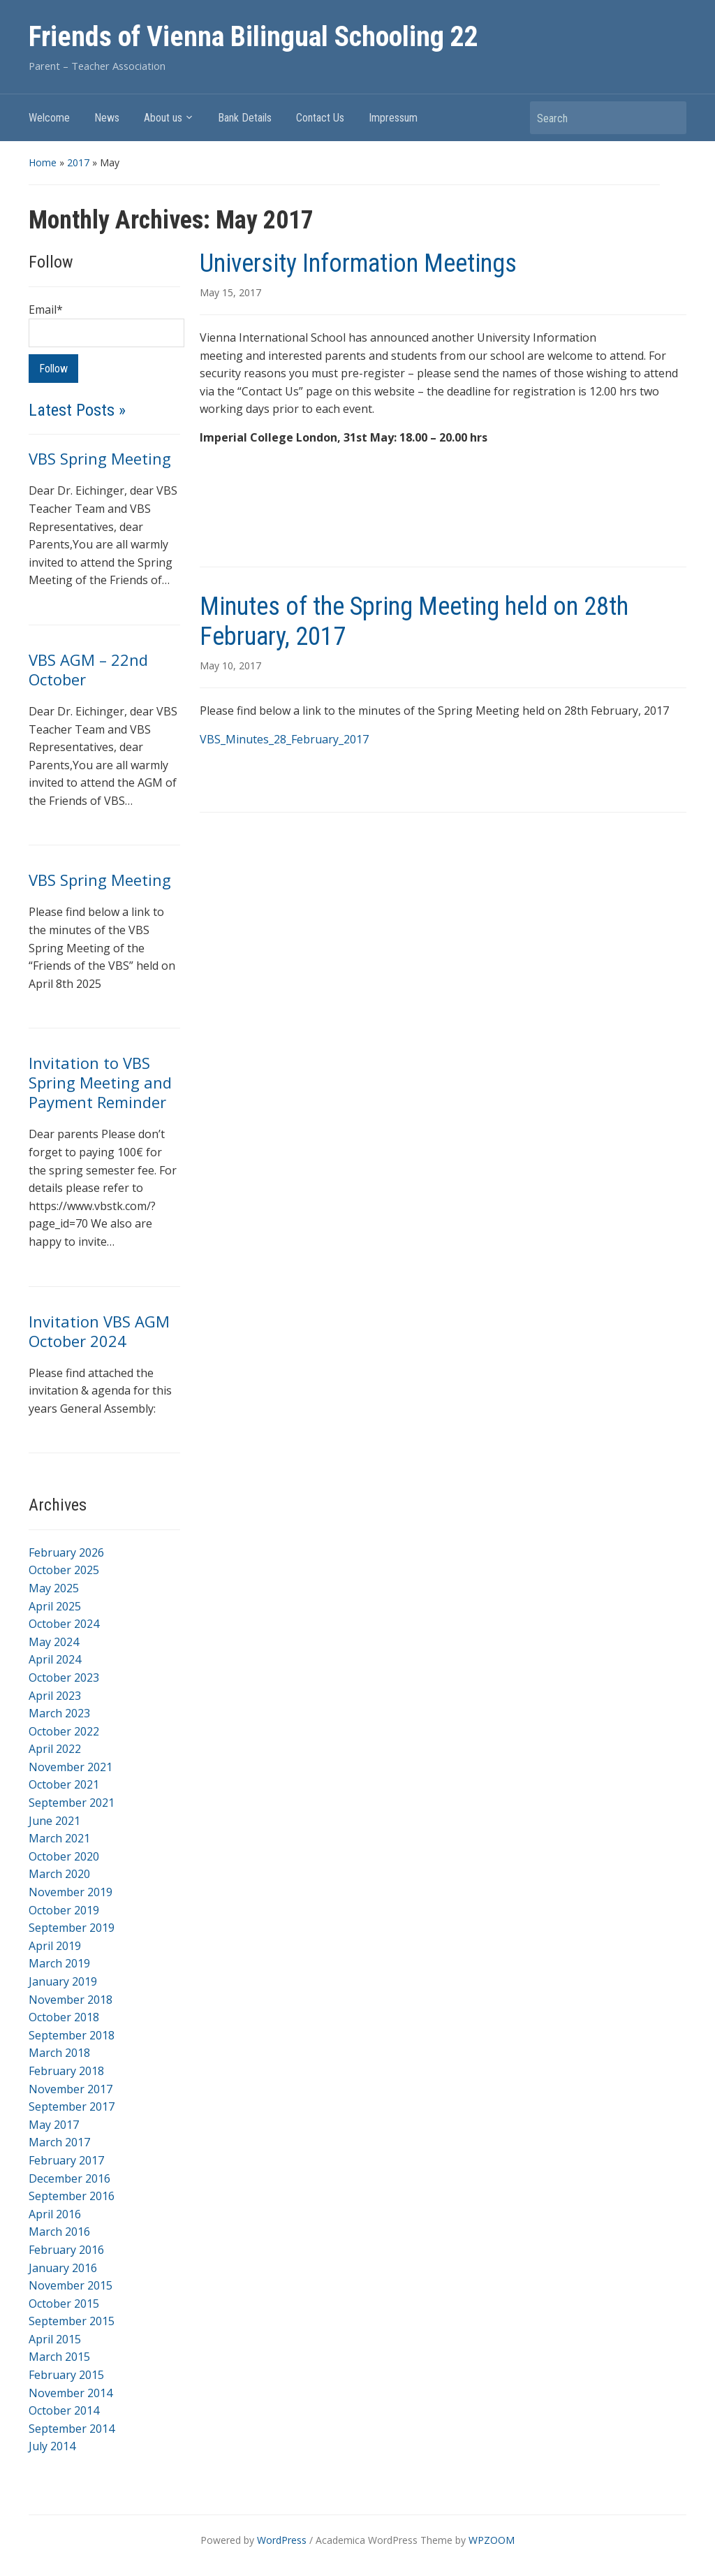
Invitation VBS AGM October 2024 (99, 1331)
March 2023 (59, 1713)
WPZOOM (492, 2540)
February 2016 (66, 2249)
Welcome (49, 117)
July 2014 (52, 2446)
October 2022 (64, 1731)
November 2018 (70, 1999)
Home (43, 162)
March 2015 (59, 2356)
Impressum (393, 117)
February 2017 (66, 2160)
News (106, 117)
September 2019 (72, 1927)
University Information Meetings (358, 263)
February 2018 (66, 2071)
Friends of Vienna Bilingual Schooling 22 (253, 36)
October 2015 (64, 2303)
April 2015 (55, 2339)
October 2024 (64, 1623)
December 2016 (69, 2178)
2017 (78, 162)
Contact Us (320, 117)
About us (163, 117)
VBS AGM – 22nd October (88, 669)
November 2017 (70, 2089)
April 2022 (55, 1748)
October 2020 (64, 1856)
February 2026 (66, 1552)
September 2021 (72, 1802)
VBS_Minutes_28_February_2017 (284, 739)
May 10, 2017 (230, 665)
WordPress (282, 2540)
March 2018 (59, 2052)
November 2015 (70, 2285)
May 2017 (54, 2124)
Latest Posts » (77, 410)
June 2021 (54, 1820)
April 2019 (55, 1945)
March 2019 (59, 1963)
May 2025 (54, 1588)
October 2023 (64, 1677)
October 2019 (64, 1910)
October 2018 (64, 2017)
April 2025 (55, 1606)
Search (668, 117)
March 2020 (59, 1874)
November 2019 (70, 1892)
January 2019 (63, 1981)
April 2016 (55, 2214)
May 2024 (54, 1642)
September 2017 (72, 2106)
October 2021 (64, 1784)
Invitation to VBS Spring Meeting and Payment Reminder (100, 1082)
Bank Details (245, 117)
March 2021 (59, 1838)
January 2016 (63, 2268)
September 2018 (72, 2035)
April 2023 (55, 1695)
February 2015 (66, 2374)
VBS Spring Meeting (100, 458)
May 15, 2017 (230, 292)
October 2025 (64, 1570)
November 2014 (70, 2393)
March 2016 (59, 2231)
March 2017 (59, 2142)
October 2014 (64, 2410)
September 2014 (72, 2428)
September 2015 (72, 2321)
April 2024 (55, 1659)
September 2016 (72, 2196)
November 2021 (70, 1767)
